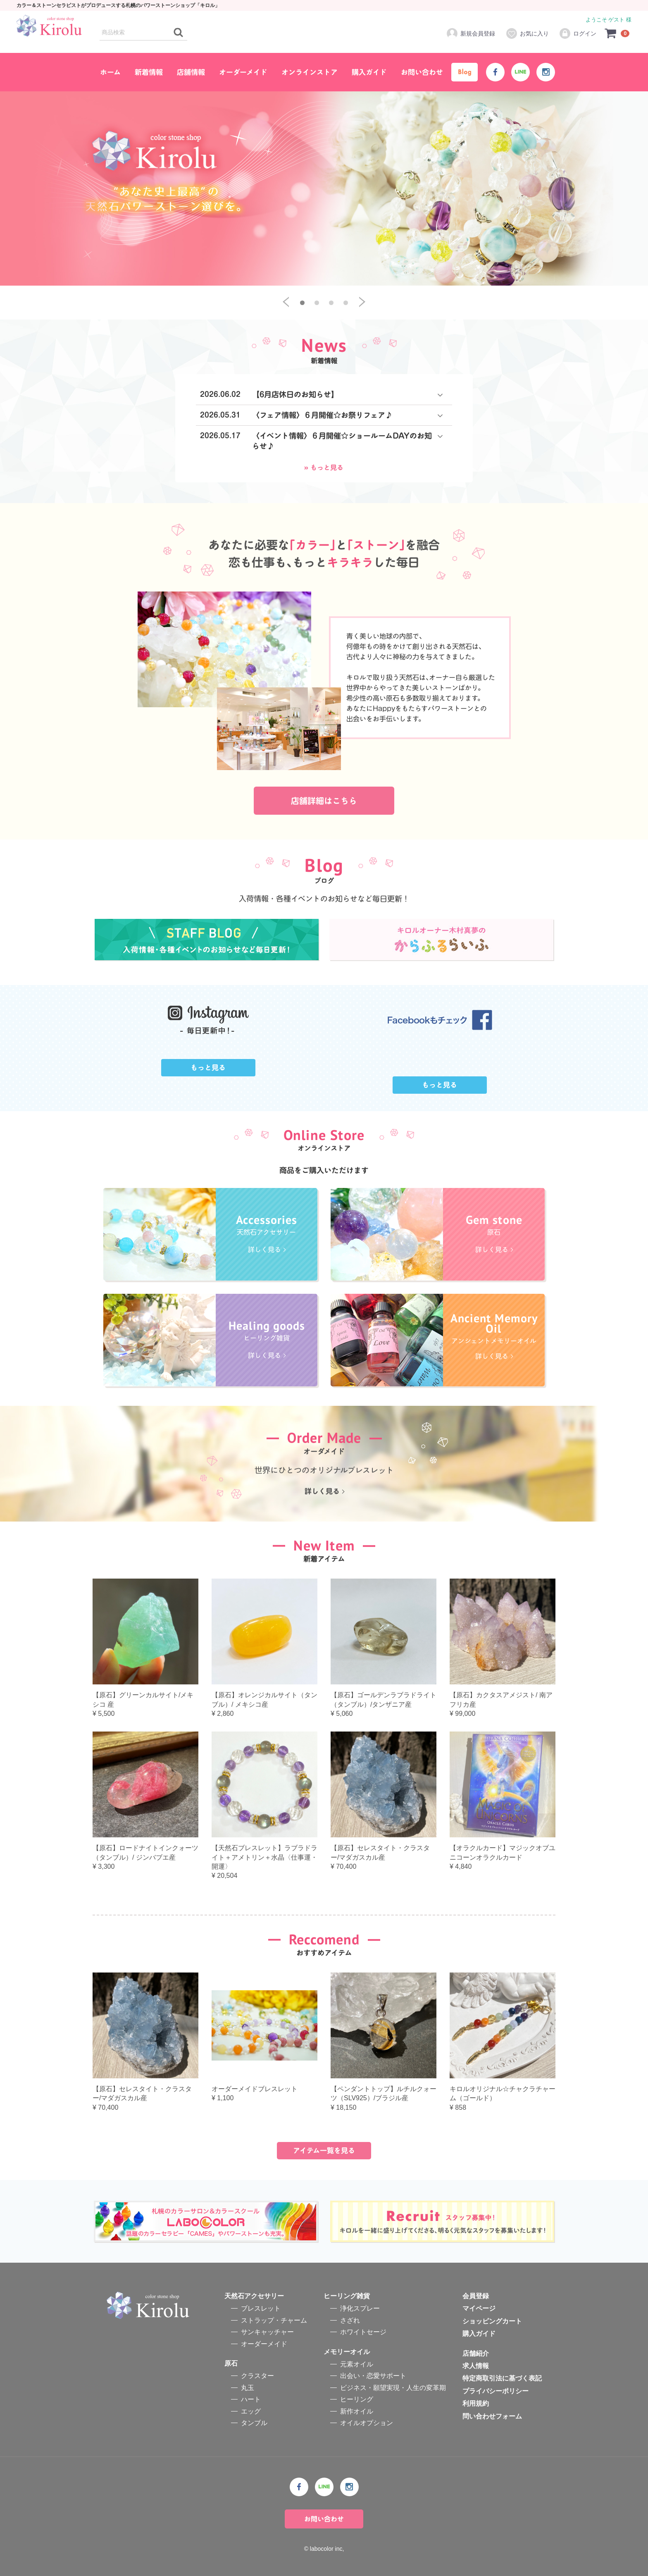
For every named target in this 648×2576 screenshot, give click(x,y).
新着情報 (149, 72)
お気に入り (527, 33)
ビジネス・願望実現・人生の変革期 (393, 2387)
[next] (362, 302)
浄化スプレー (360, 2308)
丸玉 (247, 2387)
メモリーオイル (347, 2351)
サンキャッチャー (267, 2331)
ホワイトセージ (363, 2331)
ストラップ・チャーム (274, 2320)
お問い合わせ (422, 72)
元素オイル (356, 2364)
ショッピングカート (492, 2321)
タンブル (254, 2422)
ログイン (577, 33)
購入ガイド (369, 72)
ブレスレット (261, 2308)
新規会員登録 (470, 33)
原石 (231, 2363)
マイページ (479, 2308)
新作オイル (356, 2411)
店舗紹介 (475, 2353)
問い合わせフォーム (492, 2416)
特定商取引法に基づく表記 (502, 2378)
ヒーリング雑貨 (347, 2295)
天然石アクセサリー (254, 2295)
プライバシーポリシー (495, 2391)
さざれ (350, 2320)
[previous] (286, 302)
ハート (251, 2399)
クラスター (257, 2376)
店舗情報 (191, 72)
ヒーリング (356, 2399)
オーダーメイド (243, 72)
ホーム (110, 72)
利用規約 (475, 2403)
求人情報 (475, 2365)
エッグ (251, 2411)
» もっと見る (323, 467)
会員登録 (475, 2295)
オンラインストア (309, 72)
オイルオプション (366, 2422)
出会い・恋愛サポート (373, 2376)
